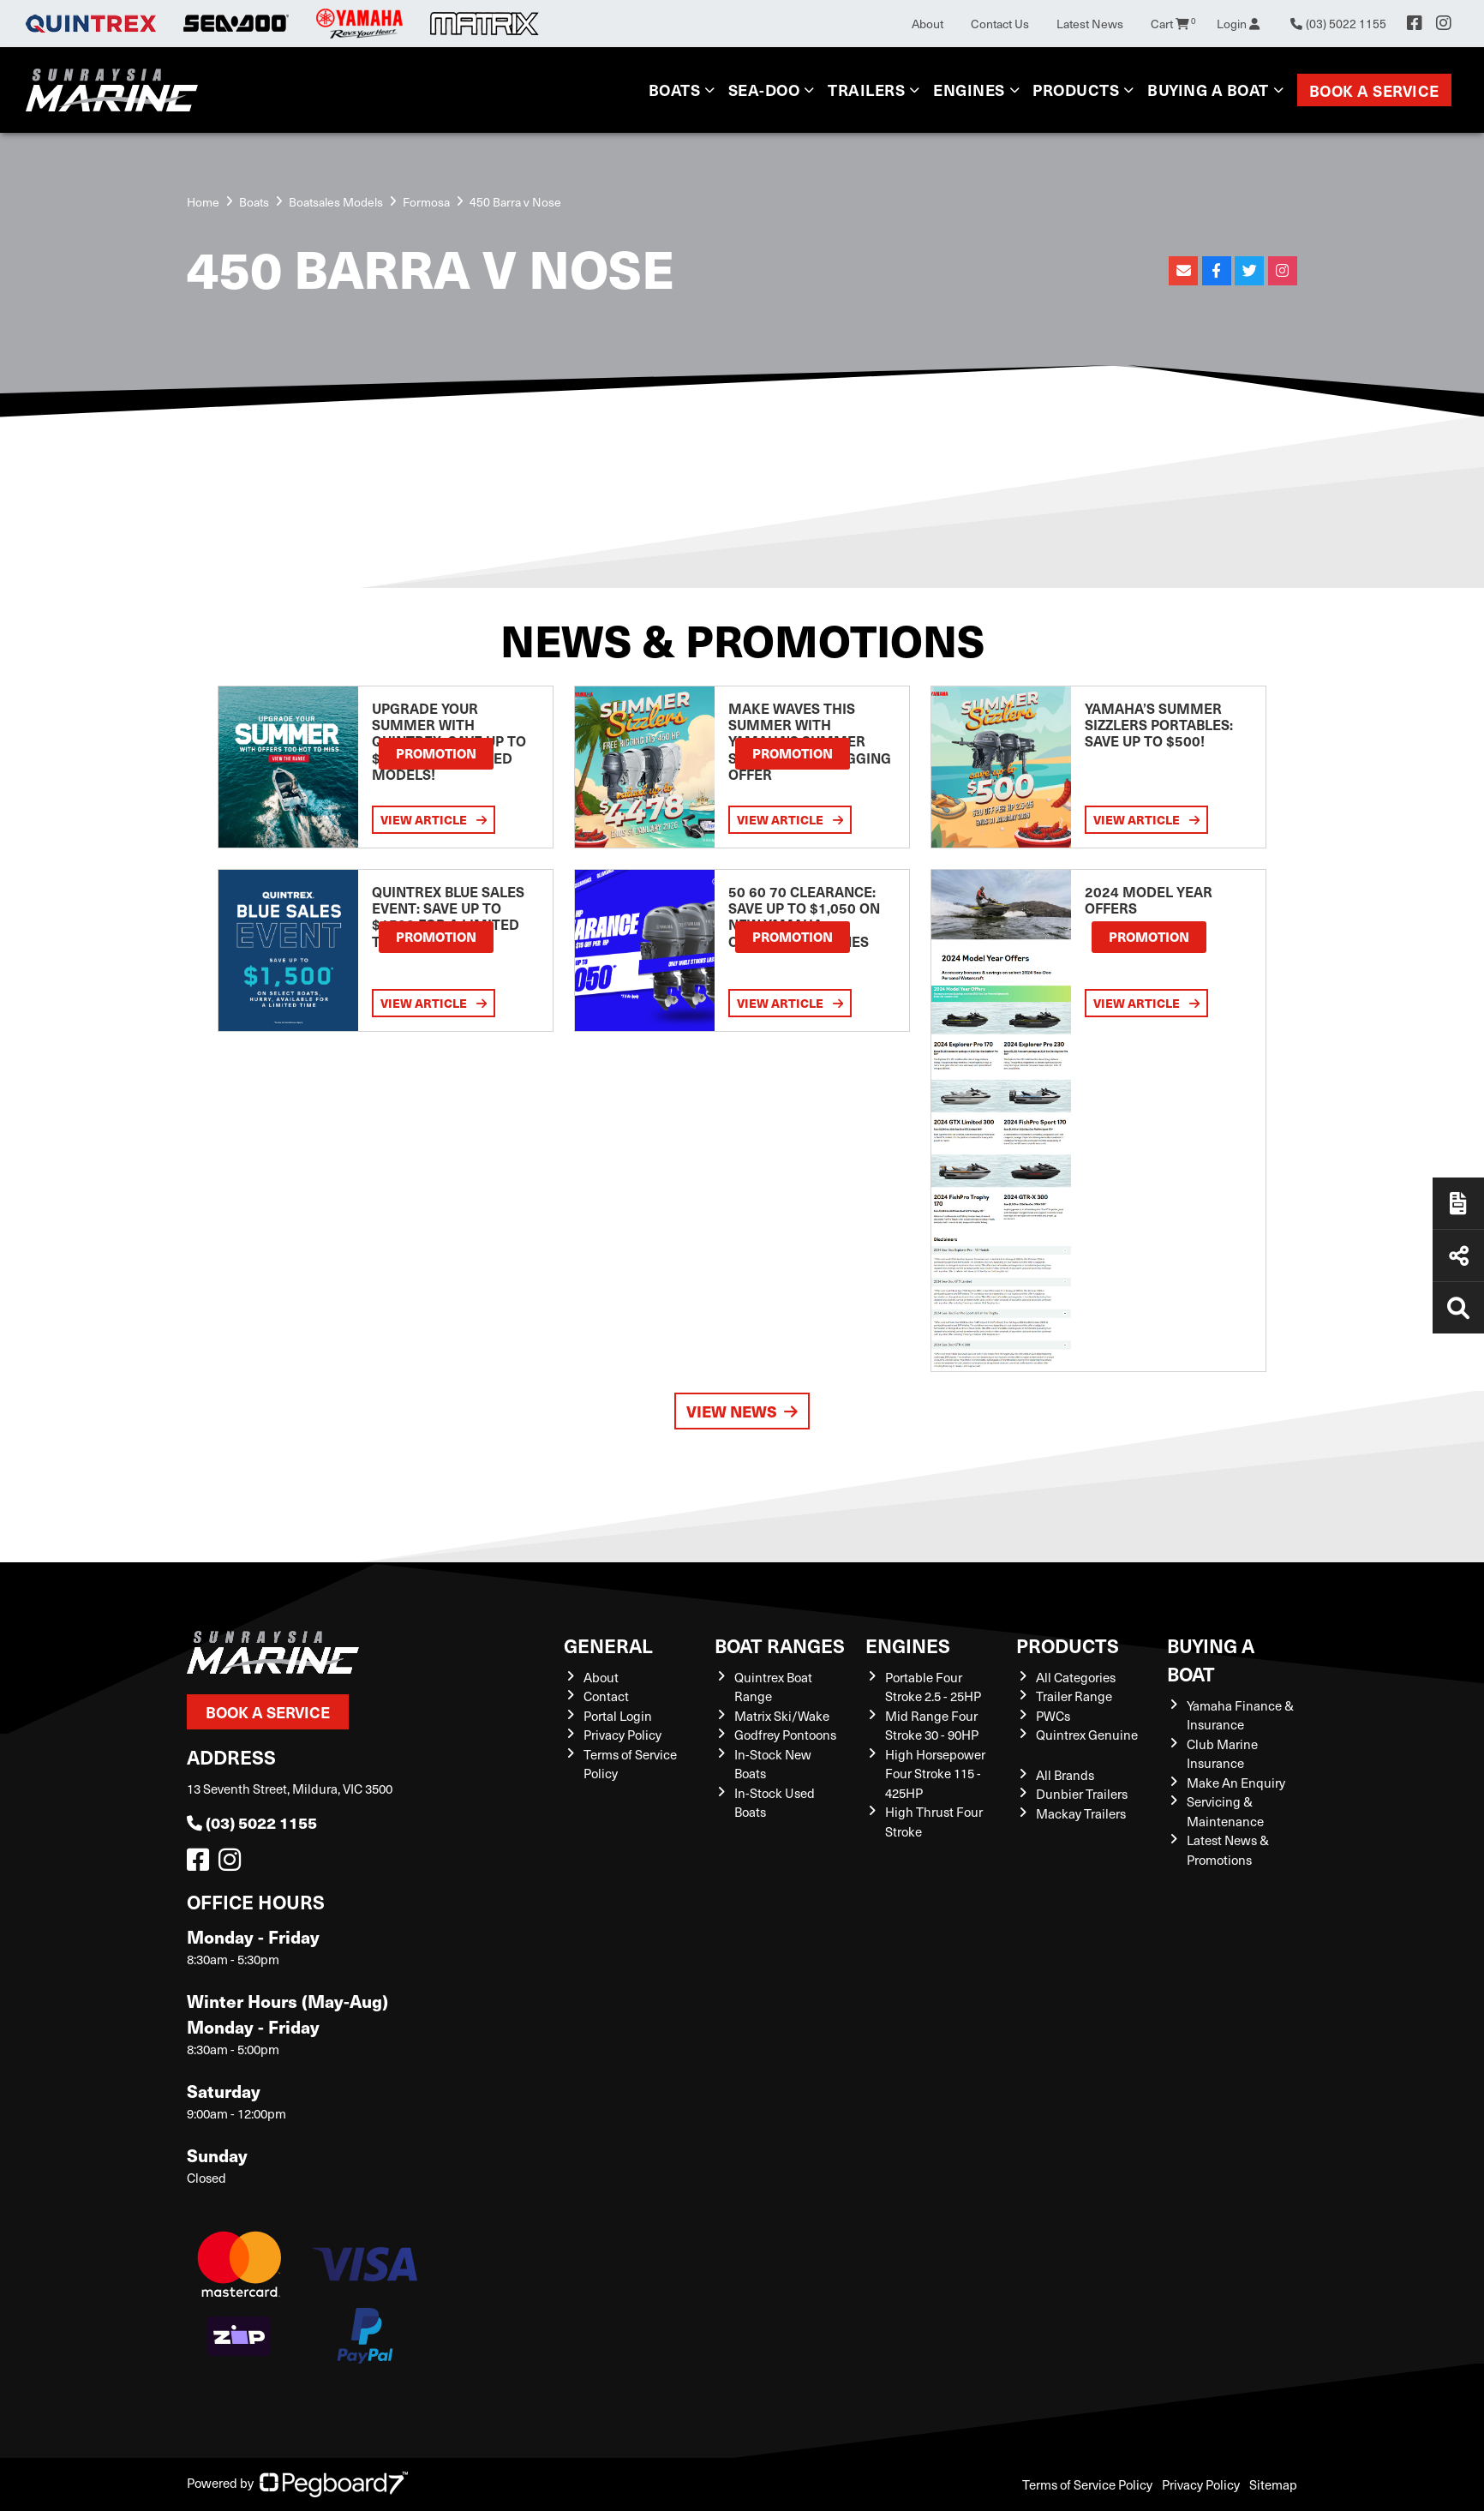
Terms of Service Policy (1087, 2484)
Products (1075, 89)
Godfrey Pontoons (785, 1734)
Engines (969, 89)
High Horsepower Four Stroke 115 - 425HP (935, 1773)
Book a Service (1374, 90)
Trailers (866, 89)
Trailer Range (1074, 1696)
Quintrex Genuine (1087, 1734)
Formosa (426, 202)
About (927, 23)
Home (203, 202)
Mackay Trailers (1081, 1813)
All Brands (1065, 1774)
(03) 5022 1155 (252, 1822)
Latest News (1089, 23)
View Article (433, 819)
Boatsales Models (336, 202)
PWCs (1053, 1715)
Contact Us (1000, 23)
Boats (675, 89)
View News (742, 1411)
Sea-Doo (764, 89)
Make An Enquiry (1236, 1782)
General (608, 1645)
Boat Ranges (780, 1645)
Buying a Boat (1208, 89)
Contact (606, 1696)
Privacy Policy (622, 1734)
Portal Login (617, 1715)
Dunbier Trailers (1082, 1793)
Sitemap (1273, 2484)
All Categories (1076, 1677)
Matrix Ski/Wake (781, 1715)
